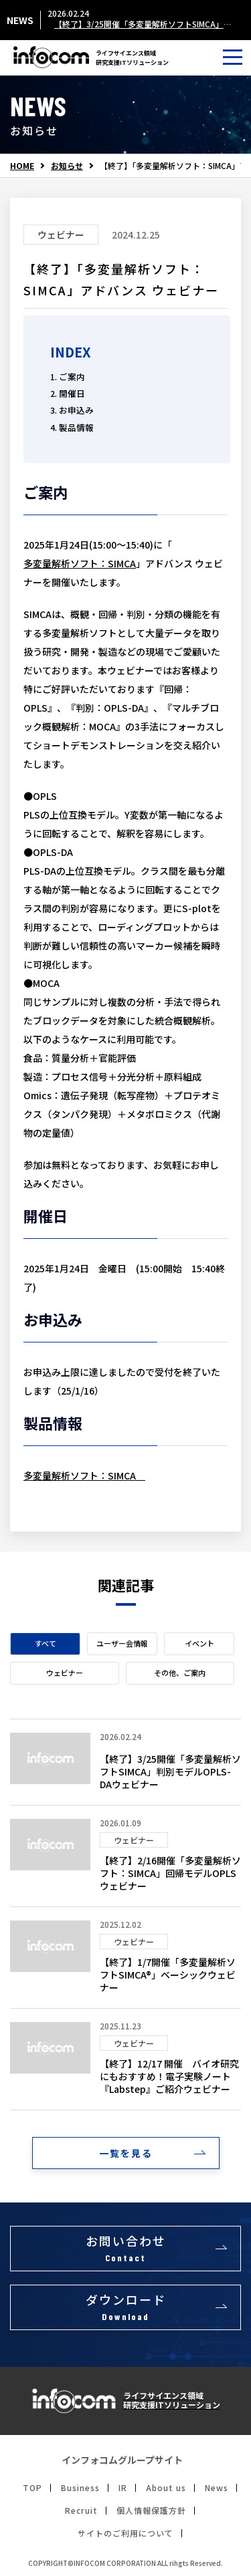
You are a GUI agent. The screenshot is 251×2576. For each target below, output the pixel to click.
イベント (199, 1643)
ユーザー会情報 (122, 1643)
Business (80, 2488)
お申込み (76, 410)
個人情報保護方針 (151, 2511)
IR (122, 2488)
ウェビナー (64, 1672)
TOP (32, 2488)
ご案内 (72, 376)
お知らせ (67, 166)
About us (166, 2488)
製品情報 (76, 427)
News (216, 2488)
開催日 (72, 393)
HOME (22, 166)
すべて (45, 1643)
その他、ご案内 (179, 1672)
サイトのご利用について (125, 2533)
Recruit (81, 2511)
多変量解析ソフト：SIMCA (79, 563)
